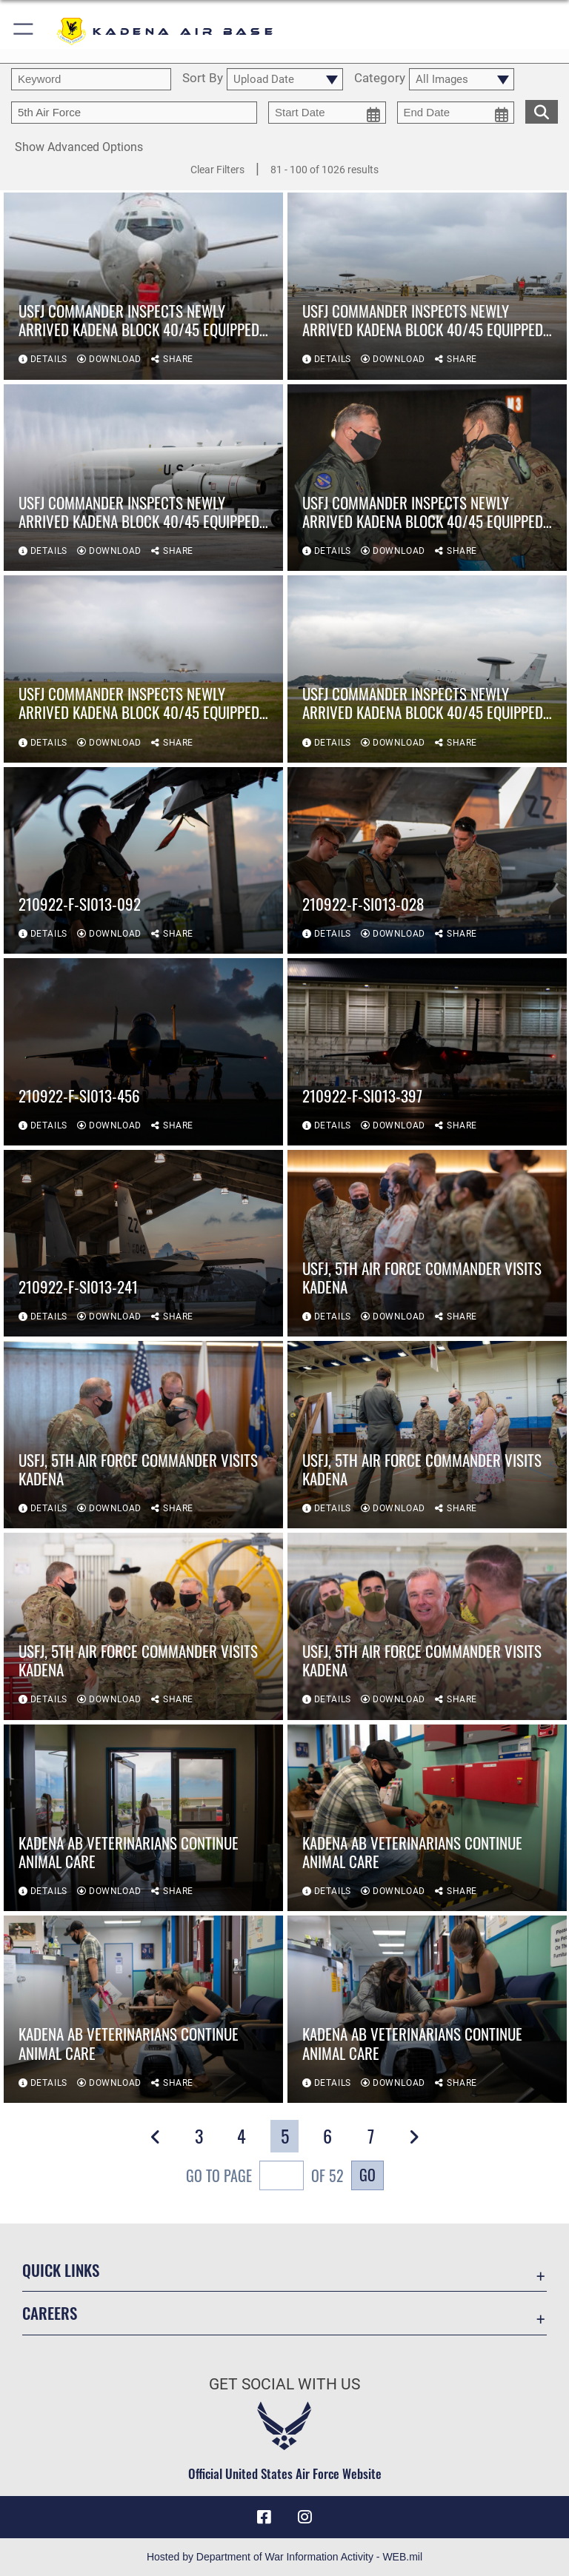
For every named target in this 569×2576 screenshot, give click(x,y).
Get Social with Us (284, 2384)
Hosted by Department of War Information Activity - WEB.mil (284, 2557)
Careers (49, 2312)
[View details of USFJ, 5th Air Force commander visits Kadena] (427, 1243)
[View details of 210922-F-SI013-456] (143, 1051)
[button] (24, 31)
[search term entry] (91, 79)
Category (379, 78)
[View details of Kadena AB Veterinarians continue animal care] (143, 1818)
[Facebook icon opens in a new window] (264, 2517)
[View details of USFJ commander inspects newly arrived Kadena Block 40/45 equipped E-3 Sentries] (143, 286)
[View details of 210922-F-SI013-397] (427, 1051)
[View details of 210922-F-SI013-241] (143, 1243)
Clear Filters (217, 169)
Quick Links (60, 2269)
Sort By (202, 78)
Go (367, 2175)
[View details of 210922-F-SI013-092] (143, 860)
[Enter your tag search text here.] (134, 112)
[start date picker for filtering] (327, 112)
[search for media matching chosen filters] (541, 110)
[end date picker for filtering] (456, 112)
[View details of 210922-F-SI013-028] (427, 860)
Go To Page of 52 (265, 2177)
